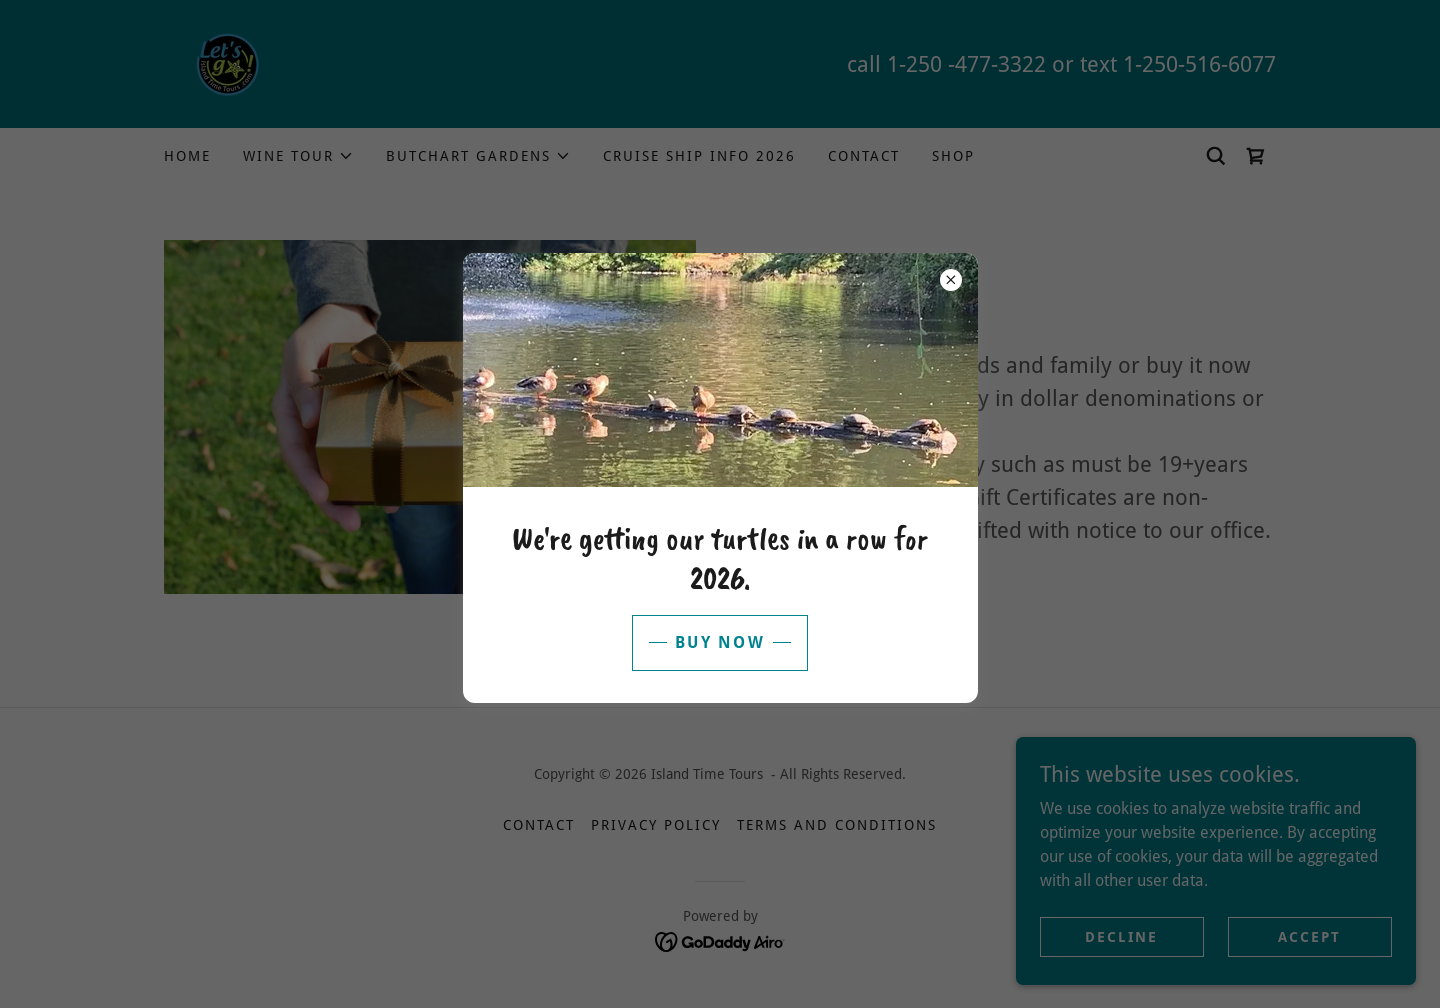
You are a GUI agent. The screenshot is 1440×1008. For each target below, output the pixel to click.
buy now (720, 642)
